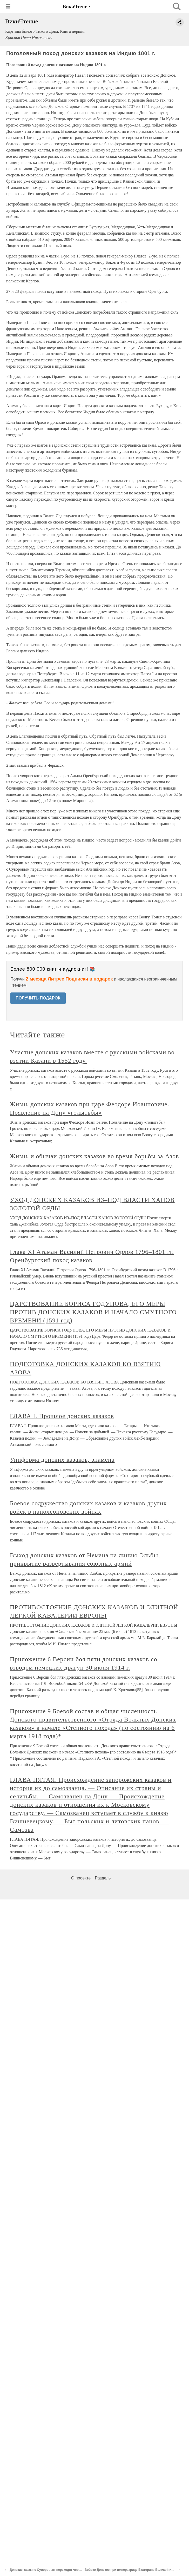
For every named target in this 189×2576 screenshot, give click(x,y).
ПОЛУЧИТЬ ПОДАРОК (38, 998)
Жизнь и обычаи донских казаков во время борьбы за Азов (94, 1156)
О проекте (81, 1878)
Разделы (103, 1878)
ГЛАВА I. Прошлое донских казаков (62, 1416)
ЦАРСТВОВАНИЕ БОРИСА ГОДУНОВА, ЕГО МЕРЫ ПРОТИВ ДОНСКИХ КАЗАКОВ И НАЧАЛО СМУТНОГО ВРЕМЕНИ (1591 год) (93, 1312)
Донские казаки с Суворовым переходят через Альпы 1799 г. (57, 2570)
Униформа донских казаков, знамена (62, 1459)
